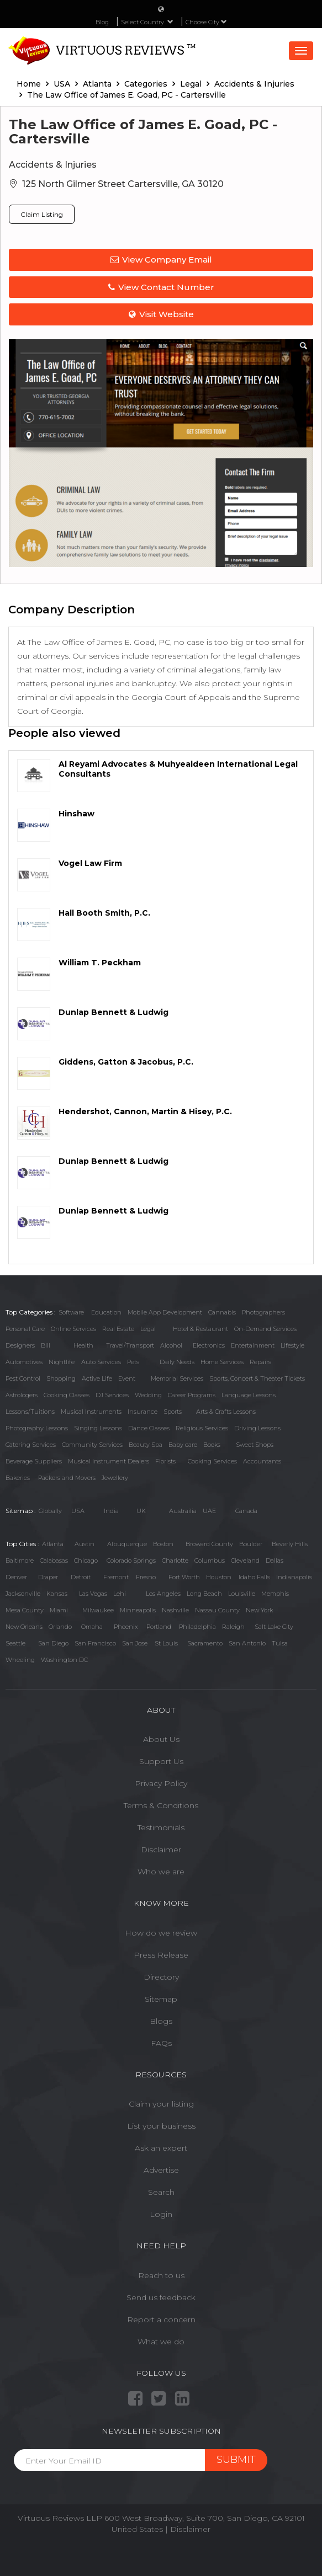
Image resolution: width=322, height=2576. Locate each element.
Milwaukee (98, 1610)
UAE (209, 1511)
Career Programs (191, 1395)
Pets (133, 1362)
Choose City (206, 22)
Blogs (161, 2021)
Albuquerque (127, 1544)
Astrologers (22, 1395)
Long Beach (204, 1593)
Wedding (148, 1395)
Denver (16, 1577)
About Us (161, 1739)
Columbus (209, 1560)
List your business (161, 2126)
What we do (161, 2342)
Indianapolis (294, 1577)
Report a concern (161, 2319)
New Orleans (24, 1627)
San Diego (53, 1643)
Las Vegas (93, 1593)
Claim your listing (161, 2104)
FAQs (161, 2043)
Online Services (73, 1329)
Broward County (209, 1544)
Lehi (119, 1593)
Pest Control (23, 1378)
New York (259, 1610)
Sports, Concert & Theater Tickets (257, 1378)
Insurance (142, 1411)
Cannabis (222, 1312)
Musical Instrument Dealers (108, 1461)
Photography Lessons (37, 1428)
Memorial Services (177, 1378)
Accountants (262, 1461)
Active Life (97, 1378)
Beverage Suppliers (34, 1461)
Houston (218, 1577)
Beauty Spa (145, 1445)
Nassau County (217, 1610)
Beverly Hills (290, 1544)
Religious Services (202, 1428)
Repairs (260, 1362)
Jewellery (115, 1478)
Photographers (263, 1312)
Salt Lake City (274, 1627)
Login (161, 2214)
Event (126, 1378)
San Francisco (95, 1643)
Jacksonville (23, 1593)
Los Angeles (163, 1593)
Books (211, 1445)
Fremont (116, 1577)
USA (78, 1511)
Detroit (81, 1577)
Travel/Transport (130, 1345)
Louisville (241, 1593)
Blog (102, 22)
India (111, 1511)
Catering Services (31, 1445)
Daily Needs (177, 1362)
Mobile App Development (165, 1312)
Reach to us (161, 2275)
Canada (246, 1511)
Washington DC (64, 1660)
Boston (163, 1544)
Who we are (161, 1872)
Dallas (274, 1560)
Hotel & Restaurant (200, 1329)
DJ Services (112, 1395)
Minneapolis (138, 1610)
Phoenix (126, 1627)
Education (106, 1312)
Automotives (24, 1362)
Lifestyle (292, 1345)
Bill (45, 1345)
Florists (165, 1461)
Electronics (209, 1345)
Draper (48, 1577)
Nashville (175, 1610)
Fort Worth (184, 1577)
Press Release (161, 1955)
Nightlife (62, 1362)
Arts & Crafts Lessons (226, 1411)
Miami (59, 1610)
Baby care (182, 1445)
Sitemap (161, 1999)
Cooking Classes (66, 1395)
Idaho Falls (254, 1577)
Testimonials (161, 1827)
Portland (158, 1627)
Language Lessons (248, 1395)
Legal (148, 1329)
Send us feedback (161, 2297)
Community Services (92, 1445)
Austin (84, 1544)
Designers (20, 1345)
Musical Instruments (91, 1411)
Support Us (161, 1761)
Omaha (92, 1627)
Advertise (161, 2170)
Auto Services (101, 1362)
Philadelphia (197, 1627)
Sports (172, 1411)
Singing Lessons (98, 1428)
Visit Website (161, 314)
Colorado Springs (131, 1560)
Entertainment (253, 1345)
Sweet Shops (254, 1445)
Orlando (60, 1627)
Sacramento (205, 1643)
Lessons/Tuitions (30, 1411)
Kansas (56, 1593)
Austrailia (183, 1511)
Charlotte (175, 1560)
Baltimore (20, 1560)
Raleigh (233, 1627)
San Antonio (247, 1643)
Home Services (222, 1362)
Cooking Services (212, 1461)
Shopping (61, 1378)
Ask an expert (161, 2148)
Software (71, 1312)
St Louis (166, 1643)
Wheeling (20, 1660)
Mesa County (25, 1610)
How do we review (161, 1933)
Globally (50, 1511)
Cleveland (245, 1560)
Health (83, 1345)
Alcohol (171, 1345)
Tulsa (280, 1643)
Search (161, 2192)
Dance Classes (149, 1428)
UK (141, 1511)
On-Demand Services (265, 1329)
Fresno (146, 1577)
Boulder (250, 1544)
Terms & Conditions (161, 1805)
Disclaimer (161, 1849)
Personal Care (25, 1329)
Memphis (275, 1593)
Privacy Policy (161, 1783)
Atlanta (53, 1544)
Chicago (86, 1560)
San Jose (134, 1643)
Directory (161, 1977)
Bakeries (18, 1478)
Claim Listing (41, 214)
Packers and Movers (67, 1478)
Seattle (15, 1643)
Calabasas (54, 1560)
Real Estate (118, 1329)
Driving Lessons (257, 1428)
